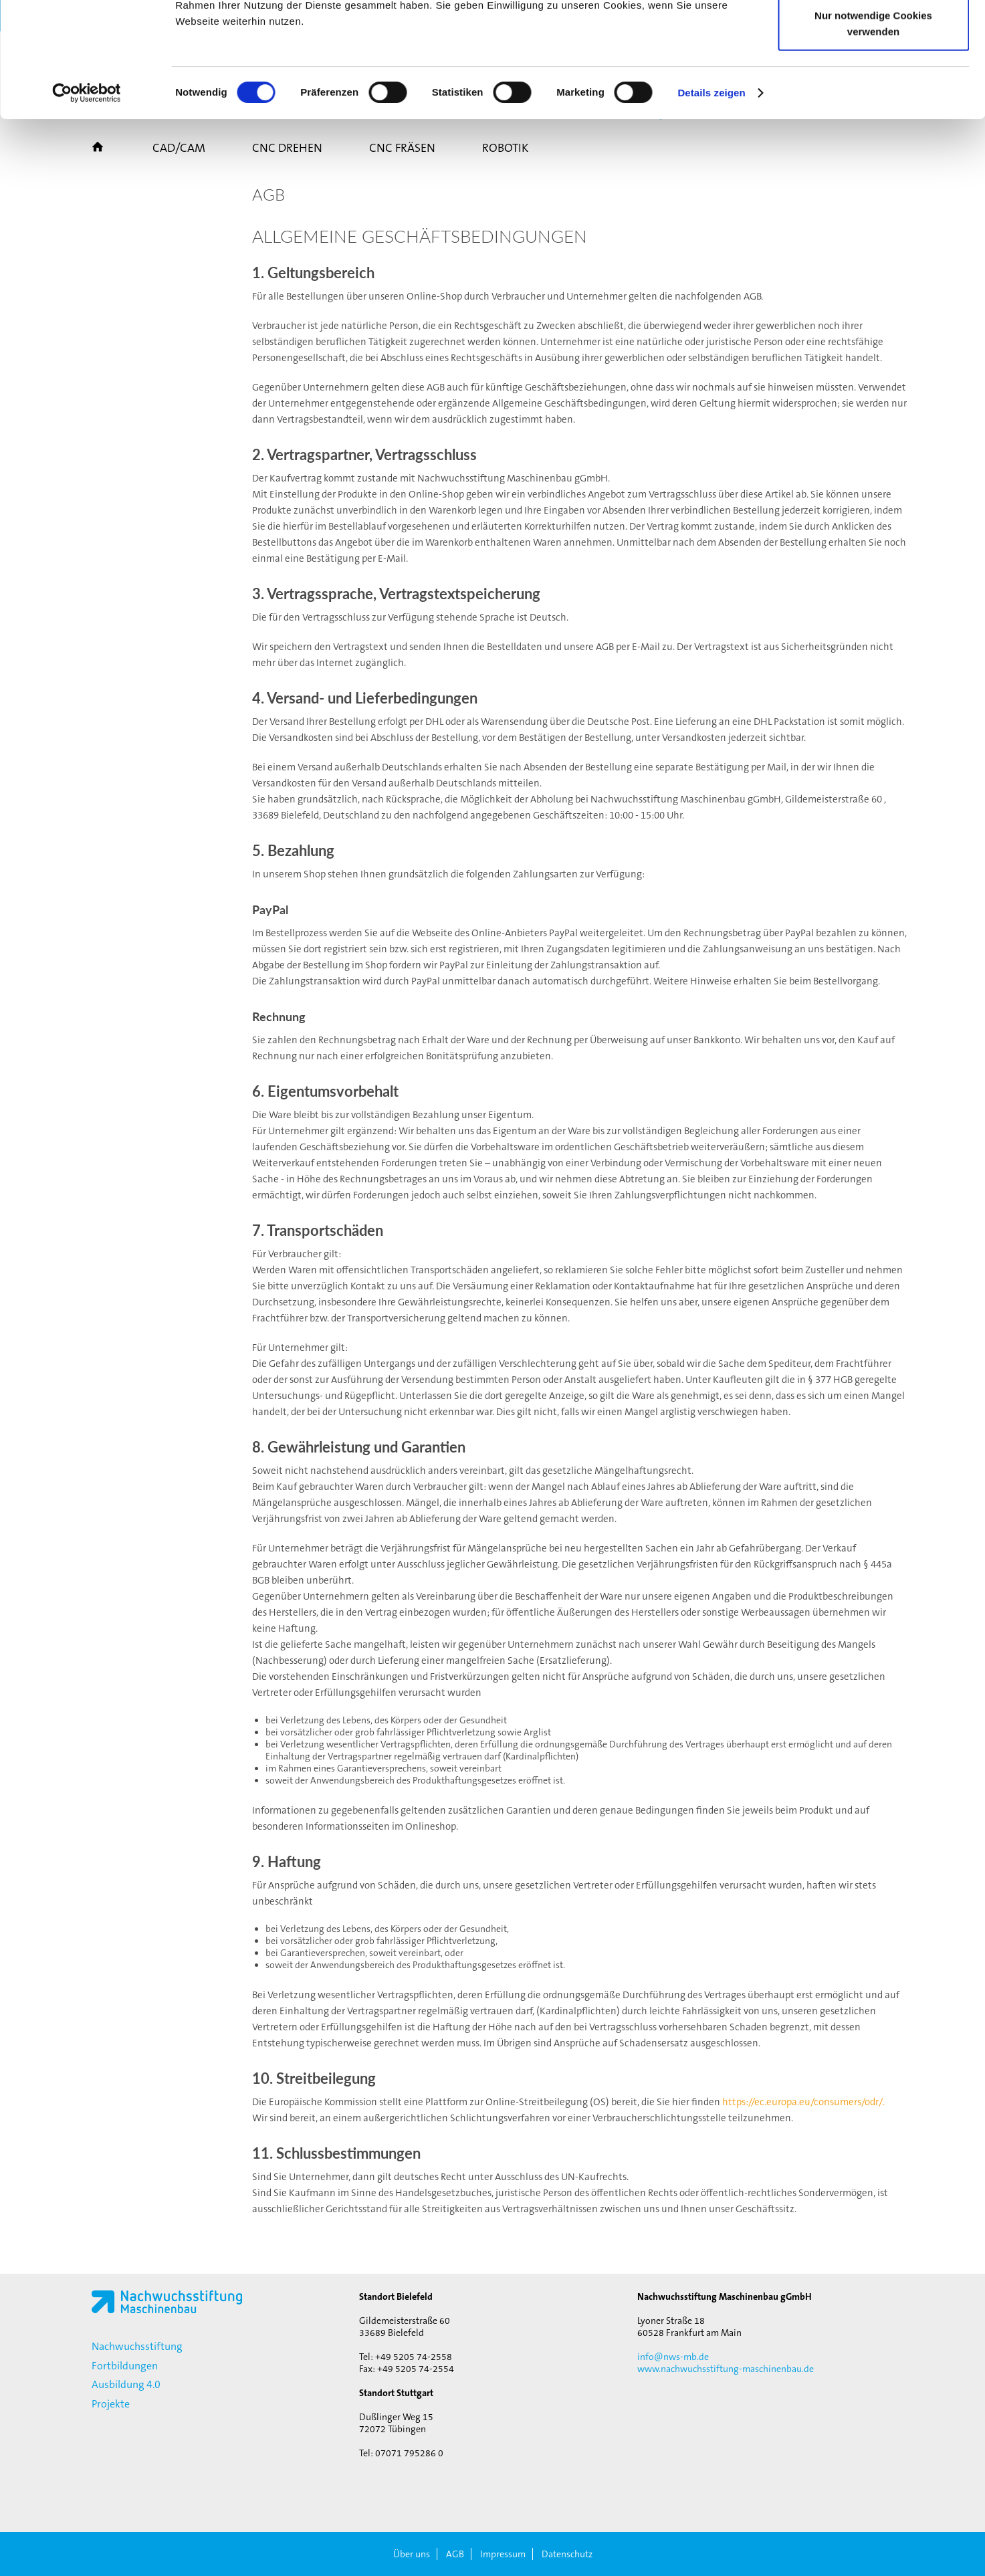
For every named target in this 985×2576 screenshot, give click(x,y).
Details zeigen (711, 200)
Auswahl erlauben (873, 79)
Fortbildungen (125, 2366)
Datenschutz (567, 2554)
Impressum (503, 2554)
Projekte (111, 2404)
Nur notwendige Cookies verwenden (873, 130)
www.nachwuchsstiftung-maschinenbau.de (725, 2369)
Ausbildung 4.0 (126, 2384)
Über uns (411, 2554)
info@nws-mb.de (673, 2357)
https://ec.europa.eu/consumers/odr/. (803, 2102)
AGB (455, 2554)
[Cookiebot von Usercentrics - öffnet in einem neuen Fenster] (86, 201)
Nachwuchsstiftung (137, 2346)
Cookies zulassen (873, 35)
